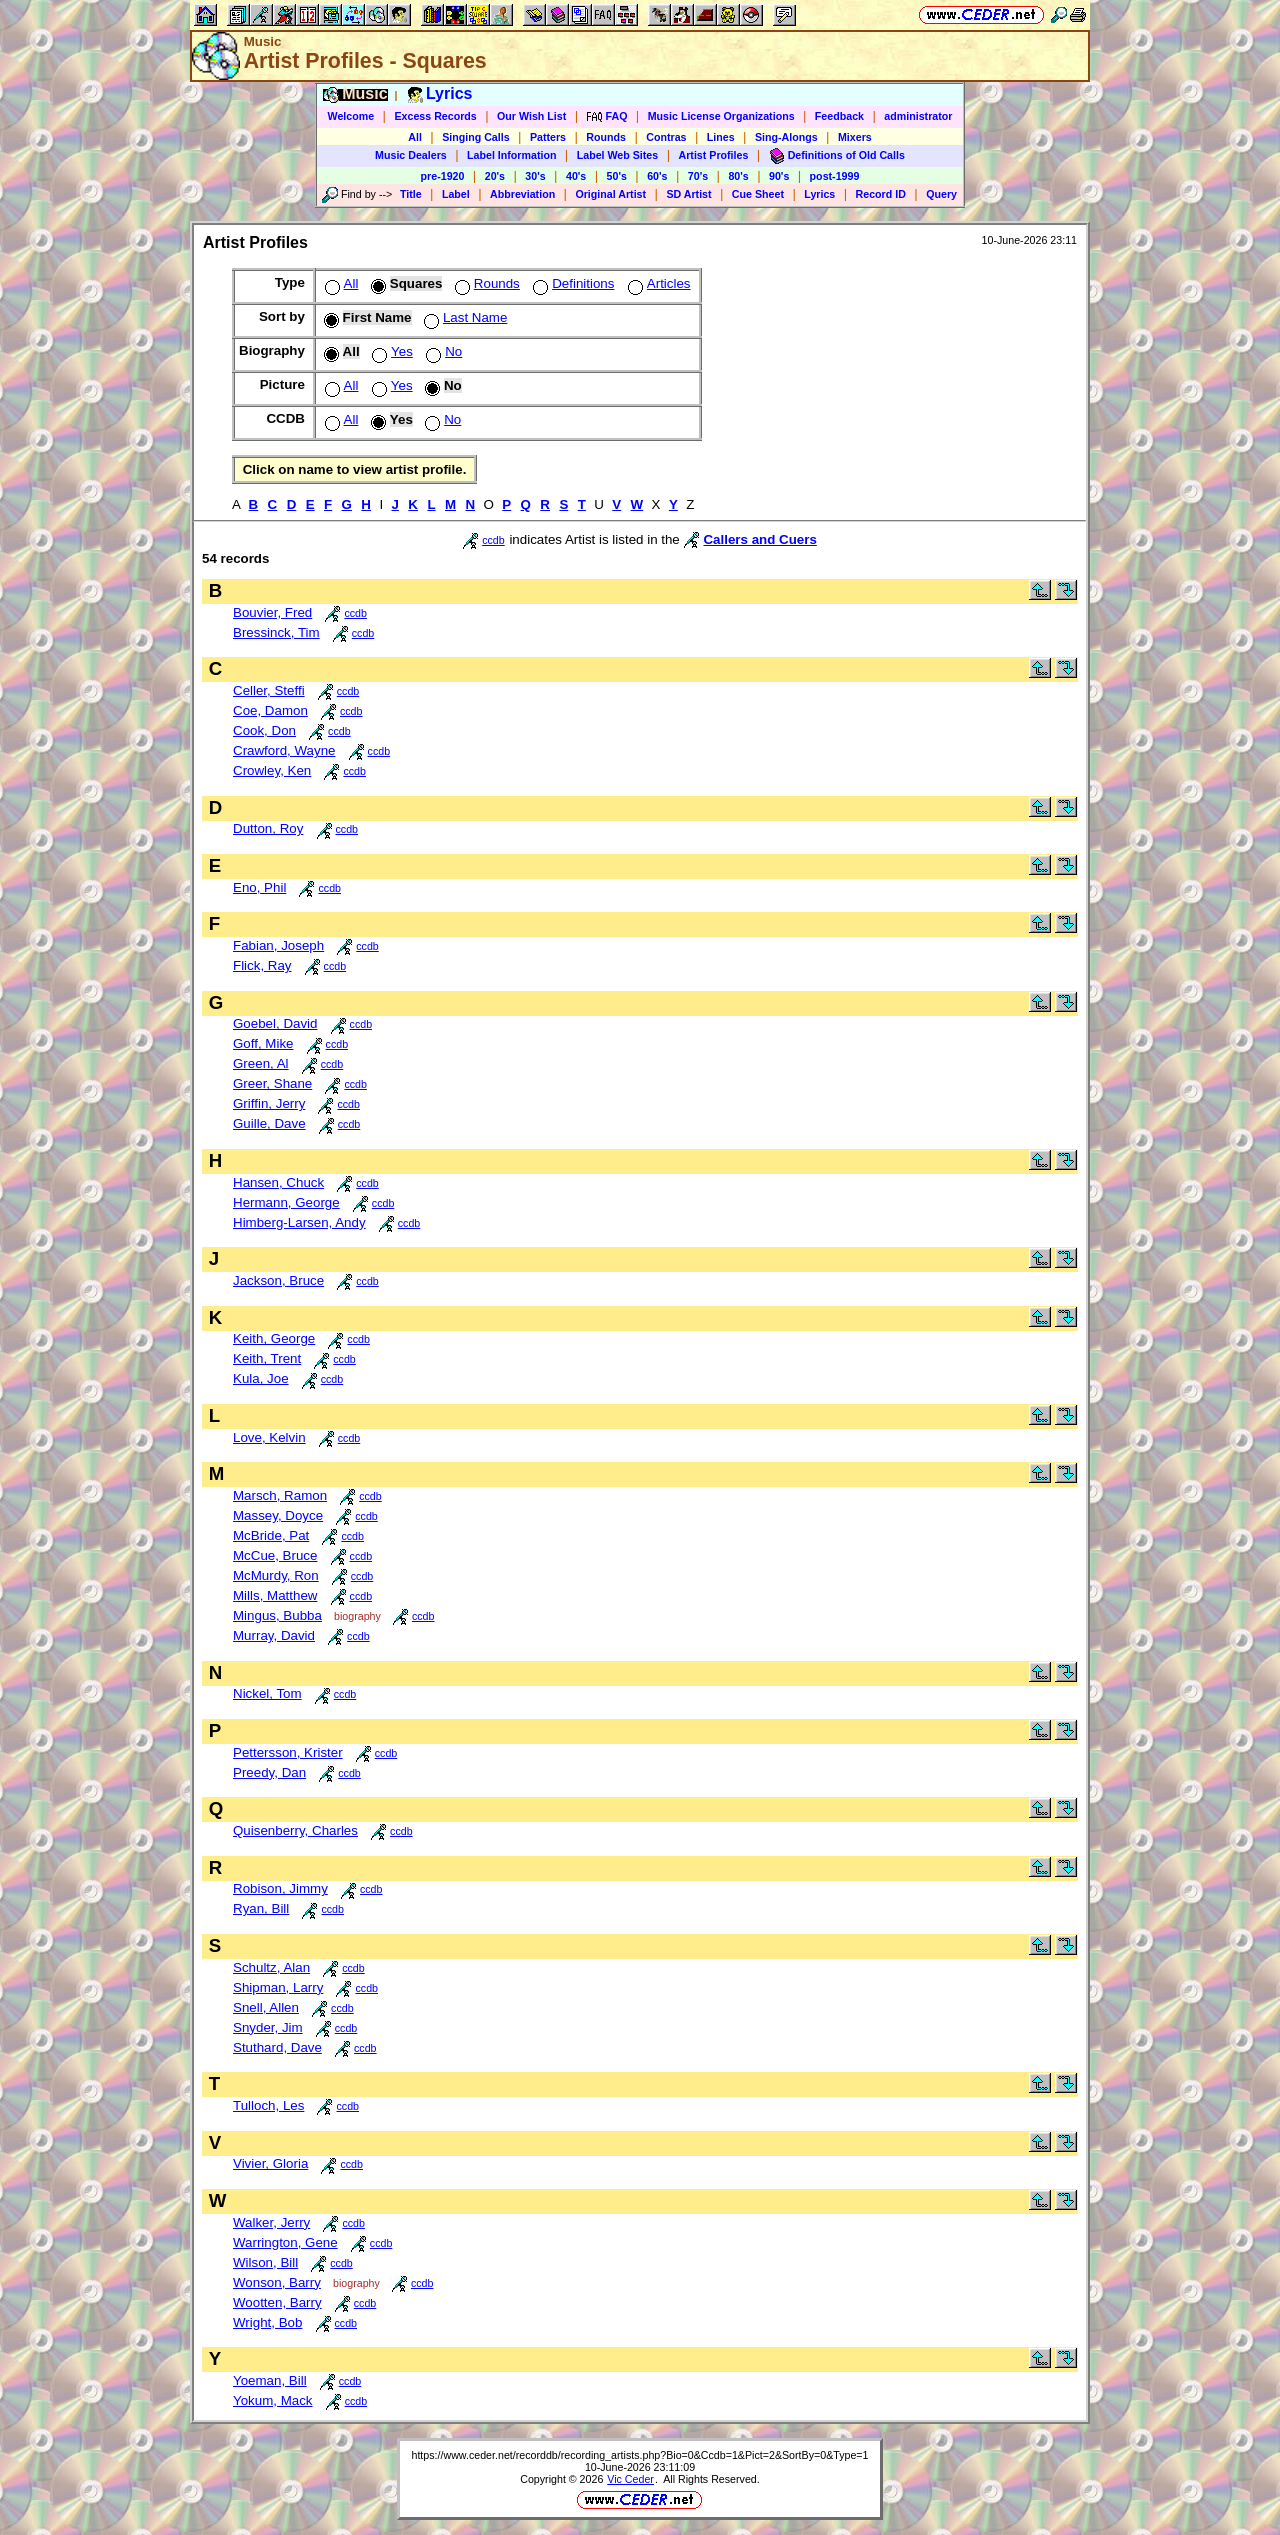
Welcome (351, 116)
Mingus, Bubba (277, 1615)
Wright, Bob (267, 2322)
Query (941, 194)
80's (738, 176)
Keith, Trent (267, 1358)
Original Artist (610, 194)
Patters (548, 137)
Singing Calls (476, 137)
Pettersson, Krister (288, 1752)
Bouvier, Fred (272, 612)
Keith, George (274, 1338)
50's (617, 176)
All (415, 137)
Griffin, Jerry (269, 1103)
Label (456, 194)
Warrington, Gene (285, 2242)
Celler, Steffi (269, 690)
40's (576, 176)
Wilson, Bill (265, 2262)
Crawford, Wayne (284, 750)
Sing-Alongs (786, 137)
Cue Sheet (758, 194)
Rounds (606, 137)
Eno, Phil (259, 887)
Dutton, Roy (268, 828)
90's (779, 176)
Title (411, 194)
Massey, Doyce (278, 1515)
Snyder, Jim (268, 2027)
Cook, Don (264, 730)
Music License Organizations (721, 116)
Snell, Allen (266, 2007)
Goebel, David (275, 1023)
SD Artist (688, 194)
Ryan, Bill (261, 1908)
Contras (666, 137)
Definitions (571, 283)
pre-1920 (443, 176)
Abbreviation (522, 194)
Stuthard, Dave (277, 2047)
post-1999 (835, 176)
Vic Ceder (630, 2479)
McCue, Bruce (275, 1555)
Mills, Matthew (275, 1595)
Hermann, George (286, 1202)
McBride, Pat (271, 1535)
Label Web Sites (618, 155)
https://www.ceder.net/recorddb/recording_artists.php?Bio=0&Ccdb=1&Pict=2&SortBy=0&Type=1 (639, 2455)
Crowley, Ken (272, 770)
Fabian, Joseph (278, 945)
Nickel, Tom (267, 1693)
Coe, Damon (270, 710)
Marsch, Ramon (280, 1495)
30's (535, 176)
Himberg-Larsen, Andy (299, 1222)
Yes (390, 351)
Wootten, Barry (277, 2302)
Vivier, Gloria (270, 2163)
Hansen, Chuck (278, 1182)
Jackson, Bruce (278, 1280)
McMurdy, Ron (276, 1575)
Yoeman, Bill (270, 2380)
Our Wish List (531, 116)
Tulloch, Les (268, 2105)
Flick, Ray (262, 965)
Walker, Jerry (271, 2222)
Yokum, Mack (273, 2400)
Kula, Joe (261, 1378)
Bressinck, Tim (276, 632)
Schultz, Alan (271, 1967)
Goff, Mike (263, 1043)
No (442, 351)
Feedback (839, 116)
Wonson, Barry (277, 2282)
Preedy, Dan (269, 1772)
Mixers (855, 137)
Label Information (511, 155)
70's (698, 176)
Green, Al (261, 1063)
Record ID (881, 194)
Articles (657, 283)
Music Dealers (411, 155)
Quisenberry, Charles (295, 1830)
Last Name (463, 317)
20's (495, 176)
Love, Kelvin (269, 1437)
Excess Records (435, 116)
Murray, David (274, 1635)
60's (657, 176)
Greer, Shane (272, 1083)
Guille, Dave (269, 1123)
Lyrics (819, 194)
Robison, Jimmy (280, 1888)
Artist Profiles (714, 155)
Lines (721, 137)
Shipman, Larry (278, 1987)
